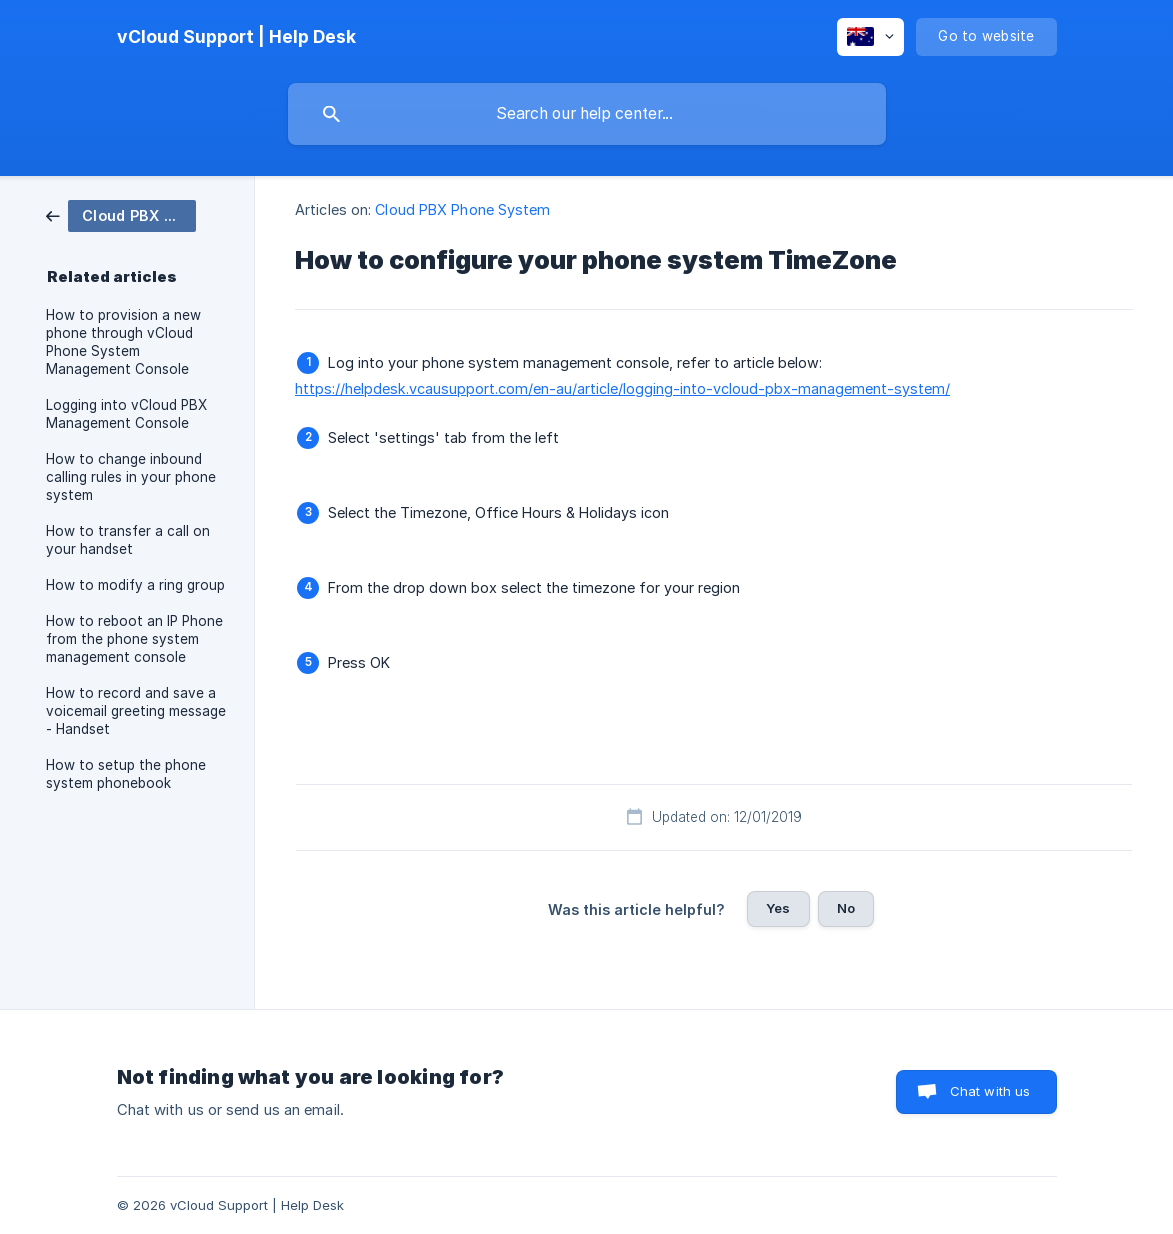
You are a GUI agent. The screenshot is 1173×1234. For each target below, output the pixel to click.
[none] (236, 37)
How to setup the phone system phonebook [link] (126, 774)
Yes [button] (778, 908)
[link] (121, 214)
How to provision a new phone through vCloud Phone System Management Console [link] (123, 342)
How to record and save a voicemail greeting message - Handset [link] (136, 711)
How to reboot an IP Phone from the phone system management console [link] (134, 639)
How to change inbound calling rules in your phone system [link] (131, 477)
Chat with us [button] (990, 1091)
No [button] (846, 908)
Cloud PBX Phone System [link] (462, 209)
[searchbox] (587, 114)
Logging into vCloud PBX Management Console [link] (126, 414)
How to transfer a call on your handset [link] (128, 540)
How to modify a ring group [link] (135, 585)
